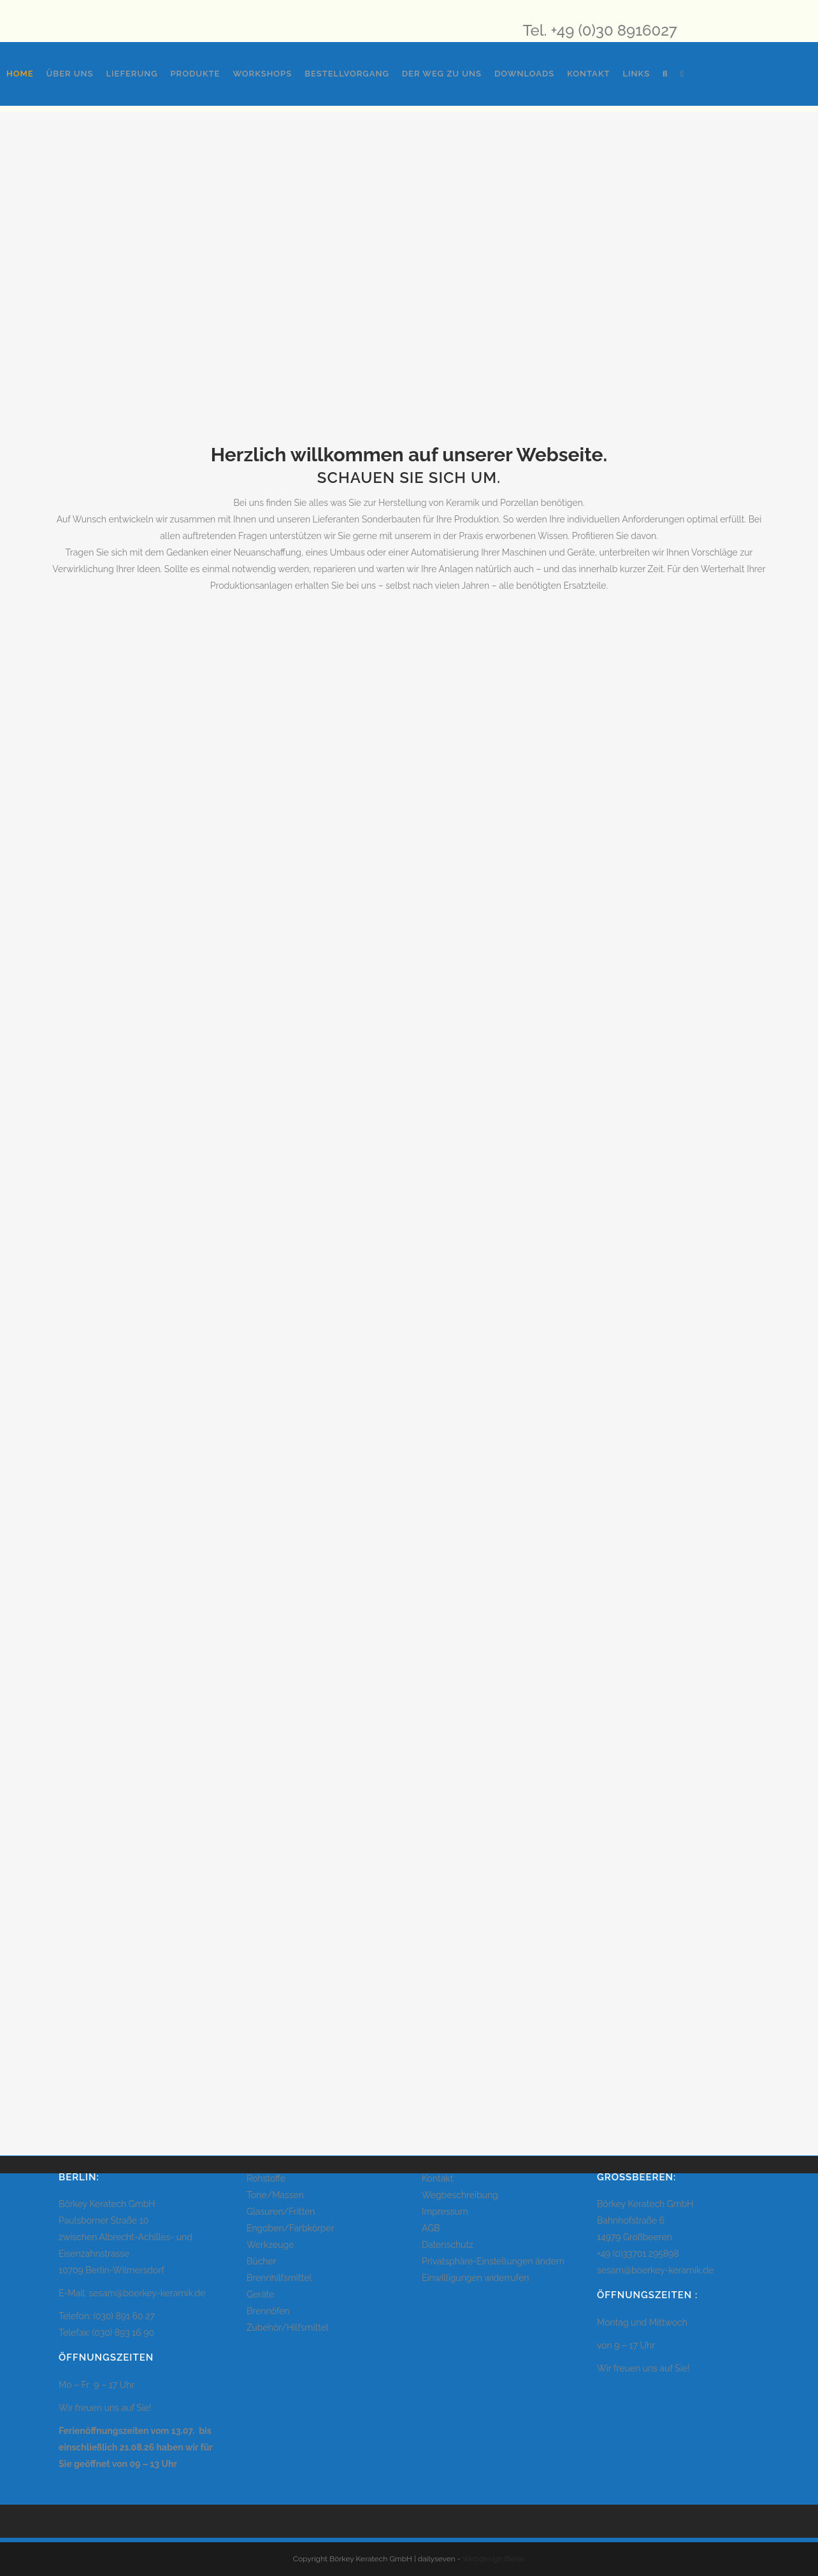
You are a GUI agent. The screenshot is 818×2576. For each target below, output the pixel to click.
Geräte (261, 2294)
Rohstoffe (266, 2178)
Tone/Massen (275, 2195)
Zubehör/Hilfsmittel (288, 2327)
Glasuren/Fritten (281, 2211)
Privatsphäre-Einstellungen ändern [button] (493, 2261)
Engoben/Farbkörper (290, 2228)
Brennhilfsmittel (279, 2278)
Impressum (445, 2211)
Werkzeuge (270, 2245)
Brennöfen (268, 2311)
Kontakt (437, 2178)
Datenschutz (447, 2245)
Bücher (261, 2261)
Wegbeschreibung (460, 2195)
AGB (431, 2228)
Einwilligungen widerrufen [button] (475, 2278)
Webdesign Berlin (494, 2558)
